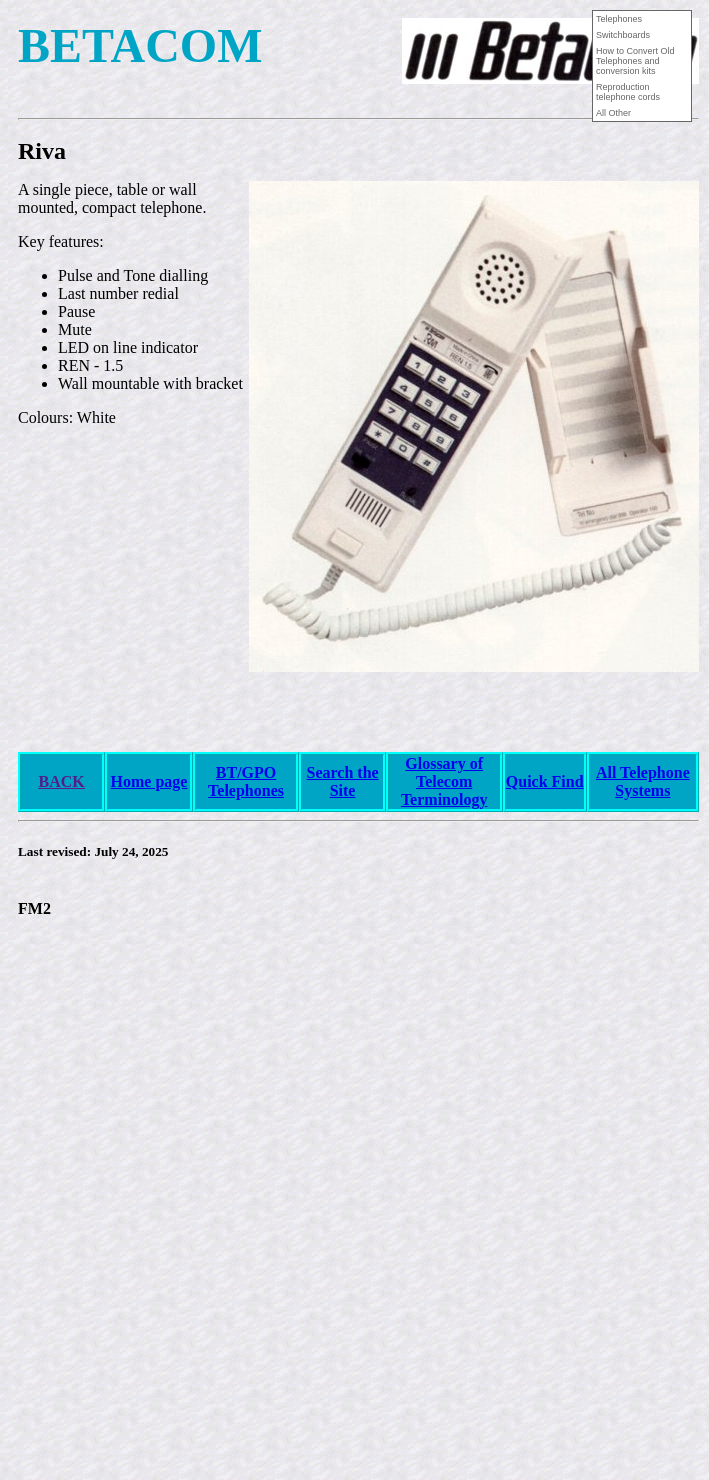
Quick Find (545, 781)
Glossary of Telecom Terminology (444, 781)
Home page (149, 781)
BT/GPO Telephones (246, 781)
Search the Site (342, 781)
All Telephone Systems (643, 781)
